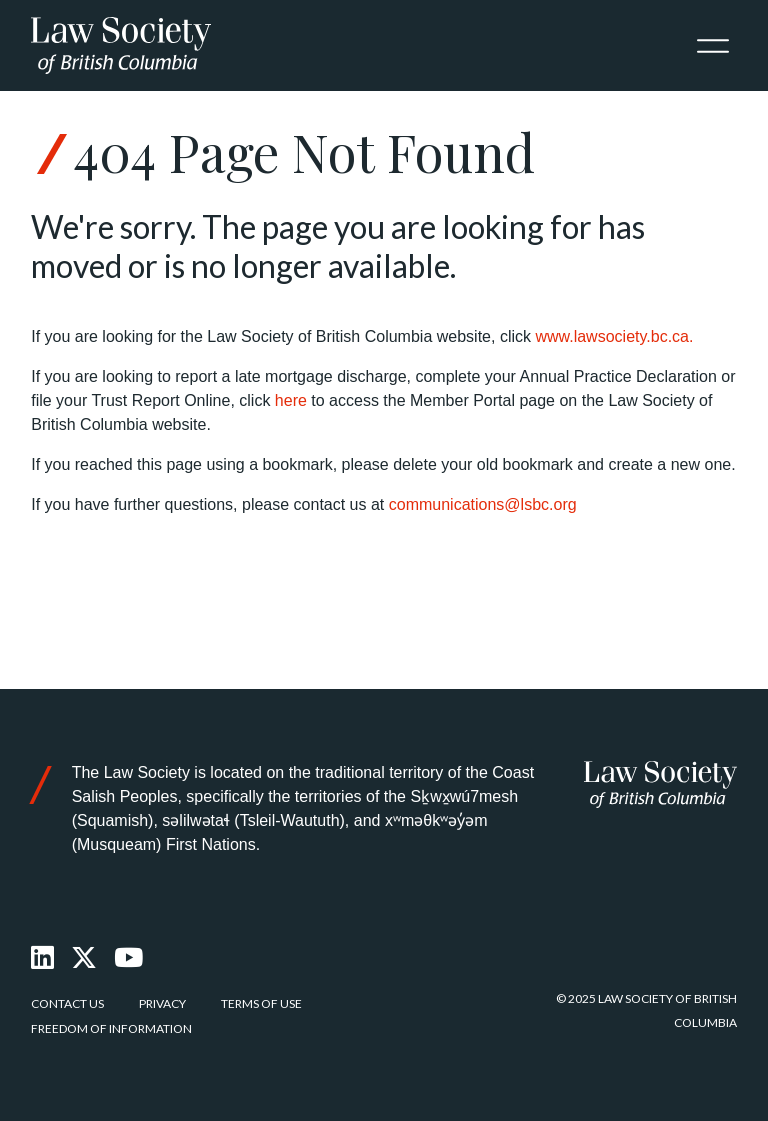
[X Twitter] (85, 958)
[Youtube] (129, 958)
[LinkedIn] (43, 958)
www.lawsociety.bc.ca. (614, 336)
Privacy (162, 1003)
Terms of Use (261, 1003)
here (291, 400)
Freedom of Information (111, 1028)
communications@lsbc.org (483, 504)
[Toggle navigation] (713, 46)
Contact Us (67, 1003)
